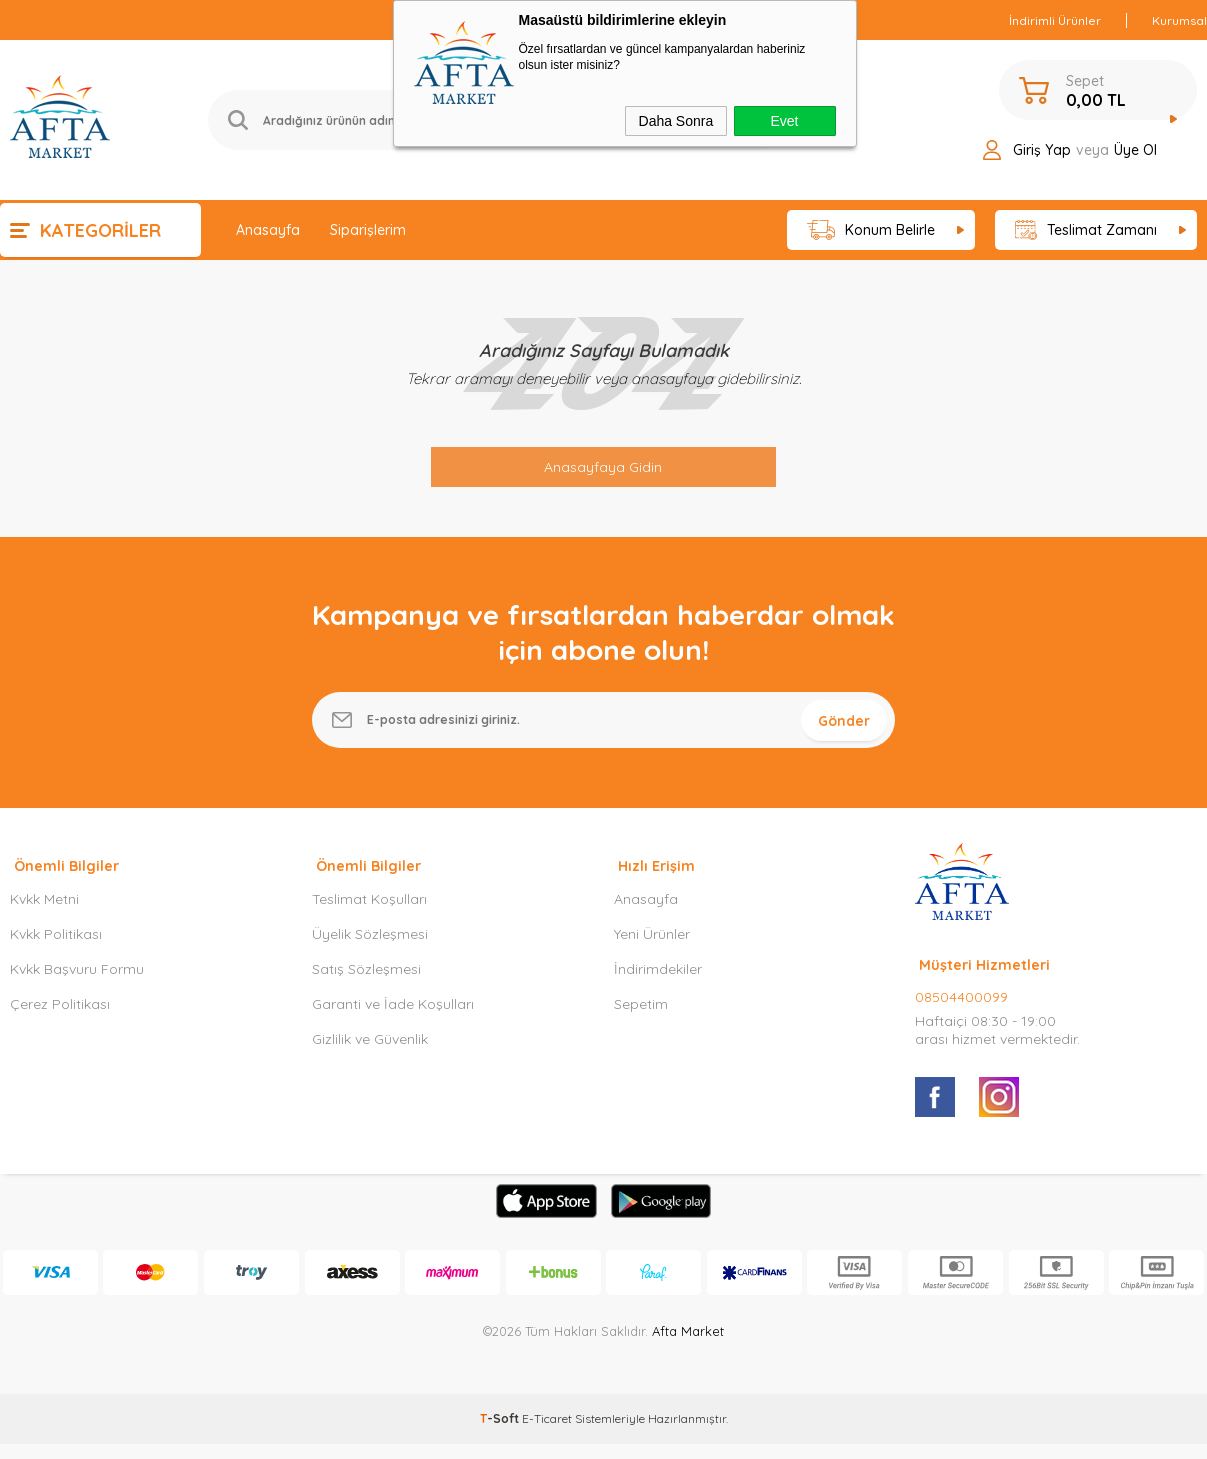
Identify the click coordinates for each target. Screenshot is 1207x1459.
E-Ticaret (547, 1433)
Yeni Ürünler (652, 949)
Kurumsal (1179, 20)
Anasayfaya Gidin (603, 467)
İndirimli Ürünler (1055, 20)
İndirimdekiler (658, 984)
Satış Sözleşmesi (366, 984)
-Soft (501, 1433)
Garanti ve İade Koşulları (393, 1019)
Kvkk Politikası (56, 949)
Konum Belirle (871, 230)
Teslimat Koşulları (369, 914)
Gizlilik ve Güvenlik (370, 1054)
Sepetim (641, 1019)
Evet (784, 121)
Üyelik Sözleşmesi (370, 949)
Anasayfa (268, 230)
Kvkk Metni (44, 914)
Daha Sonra (676, 121)
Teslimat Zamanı (1086, 230)
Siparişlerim (368, 230)
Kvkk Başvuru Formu (77, 984)
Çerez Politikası (60, 1019)
